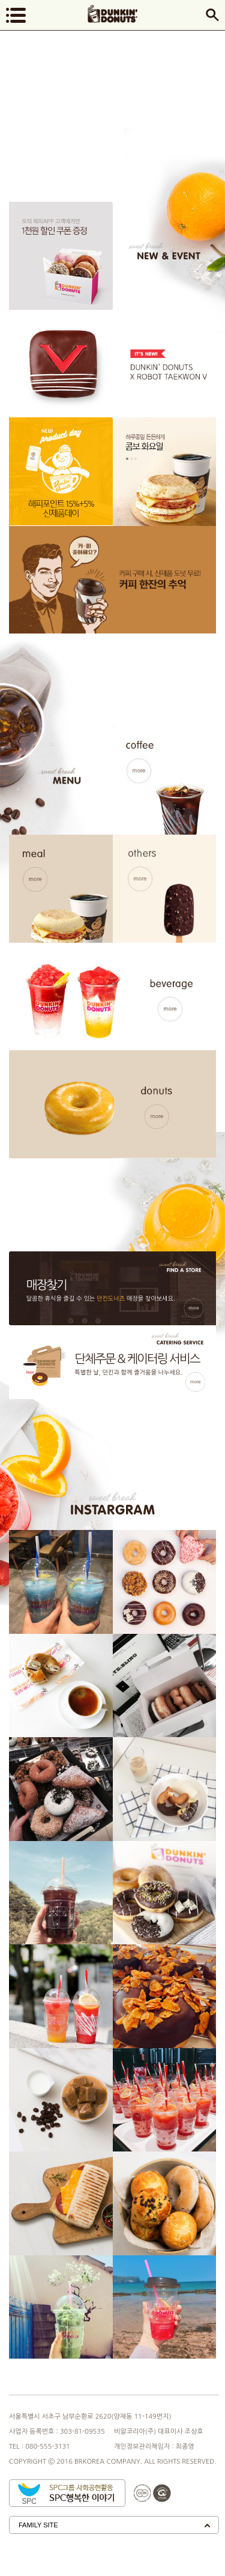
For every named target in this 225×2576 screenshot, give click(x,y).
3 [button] (135, 459)
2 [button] (131, 459)
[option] (165, 471)
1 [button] (127, 459)
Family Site (38, 2525)
